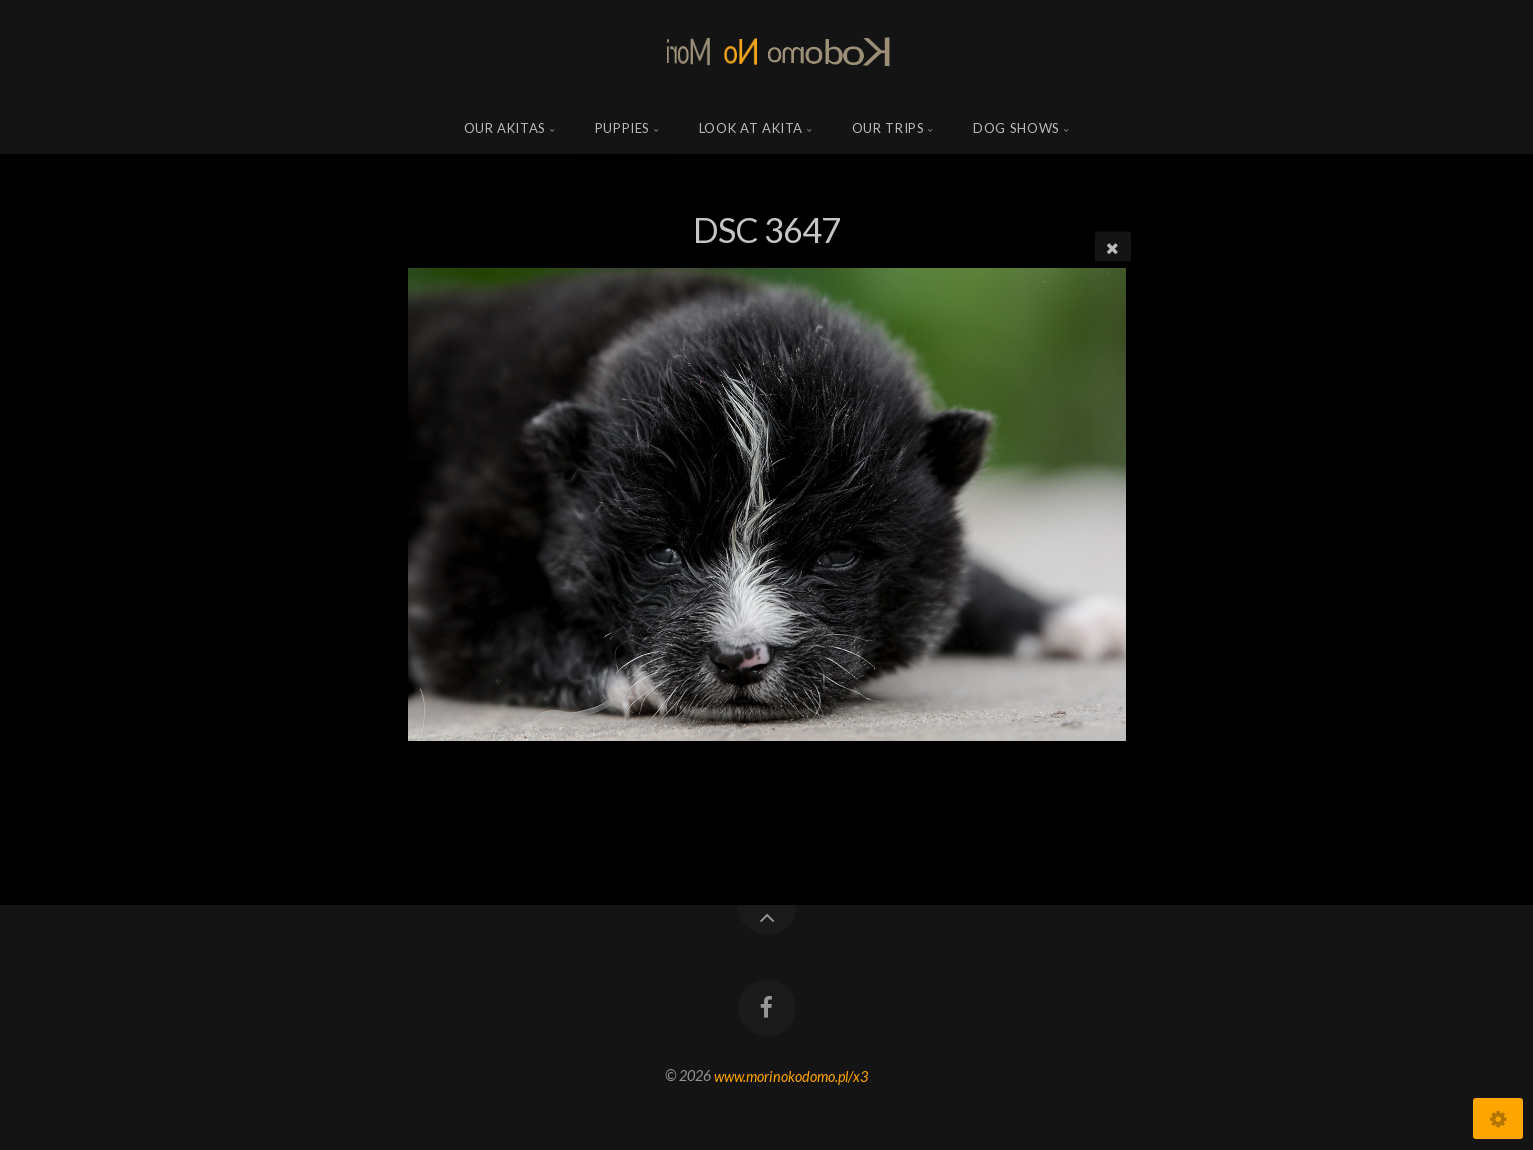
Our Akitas (505, 128)
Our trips (888, 128)
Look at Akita (751, 128)
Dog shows (1016, 128)
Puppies (623, 128)
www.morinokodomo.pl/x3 (791, 1075)
